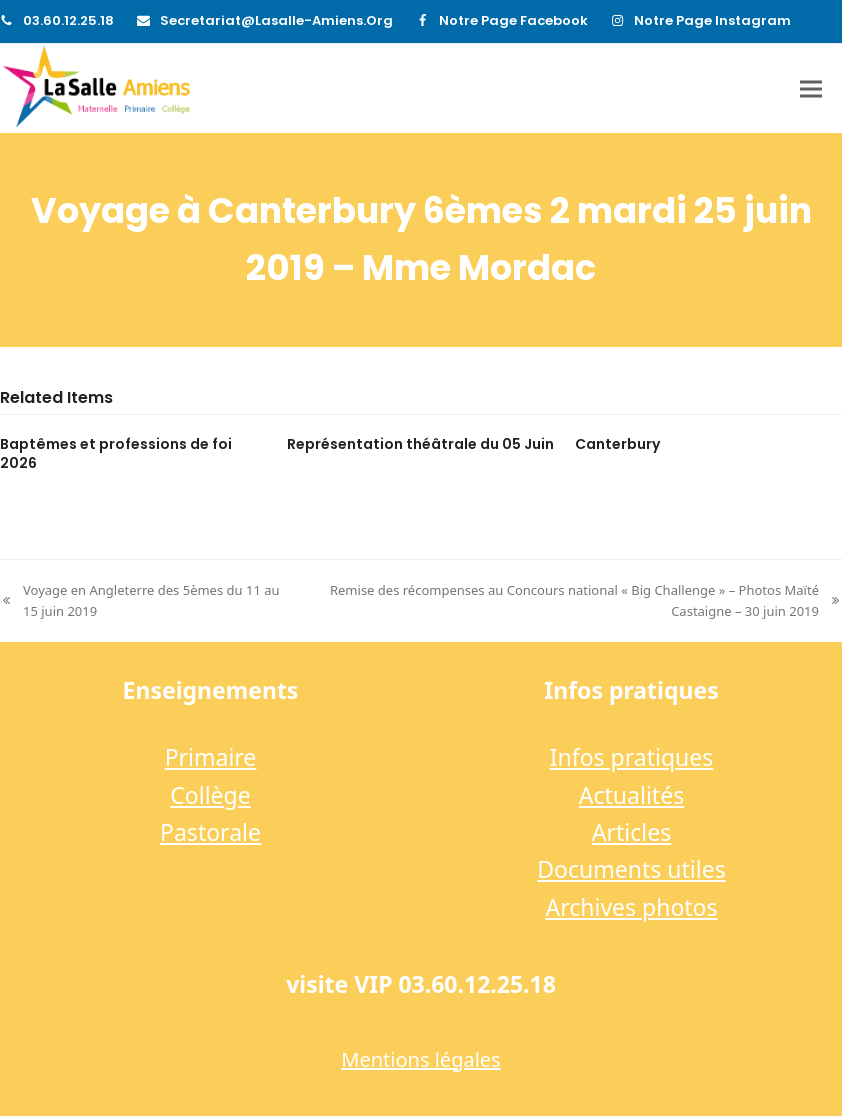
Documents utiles (631, 869)
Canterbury (617, 444)
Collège (210, 795)
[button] (811, 88)
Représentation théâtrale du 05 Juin (420, 444)
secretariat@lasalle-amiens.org (276, 20)
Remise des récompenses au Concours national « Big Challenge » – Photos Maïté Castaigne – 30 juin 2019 (575, 601)
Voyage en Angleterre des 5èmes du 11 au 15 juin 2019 (140, 601)
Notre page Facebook (513, 20)
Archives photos (631, 907)
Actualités (631, 795)
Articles (631, 832)
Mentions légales (420, 1059)
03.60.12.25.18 (68, 20)
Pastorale (210, 832)
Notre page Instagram (712, 20)
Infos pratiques (632, 757)
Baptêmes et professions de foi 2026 (116, 453)
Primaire (211, 757)
